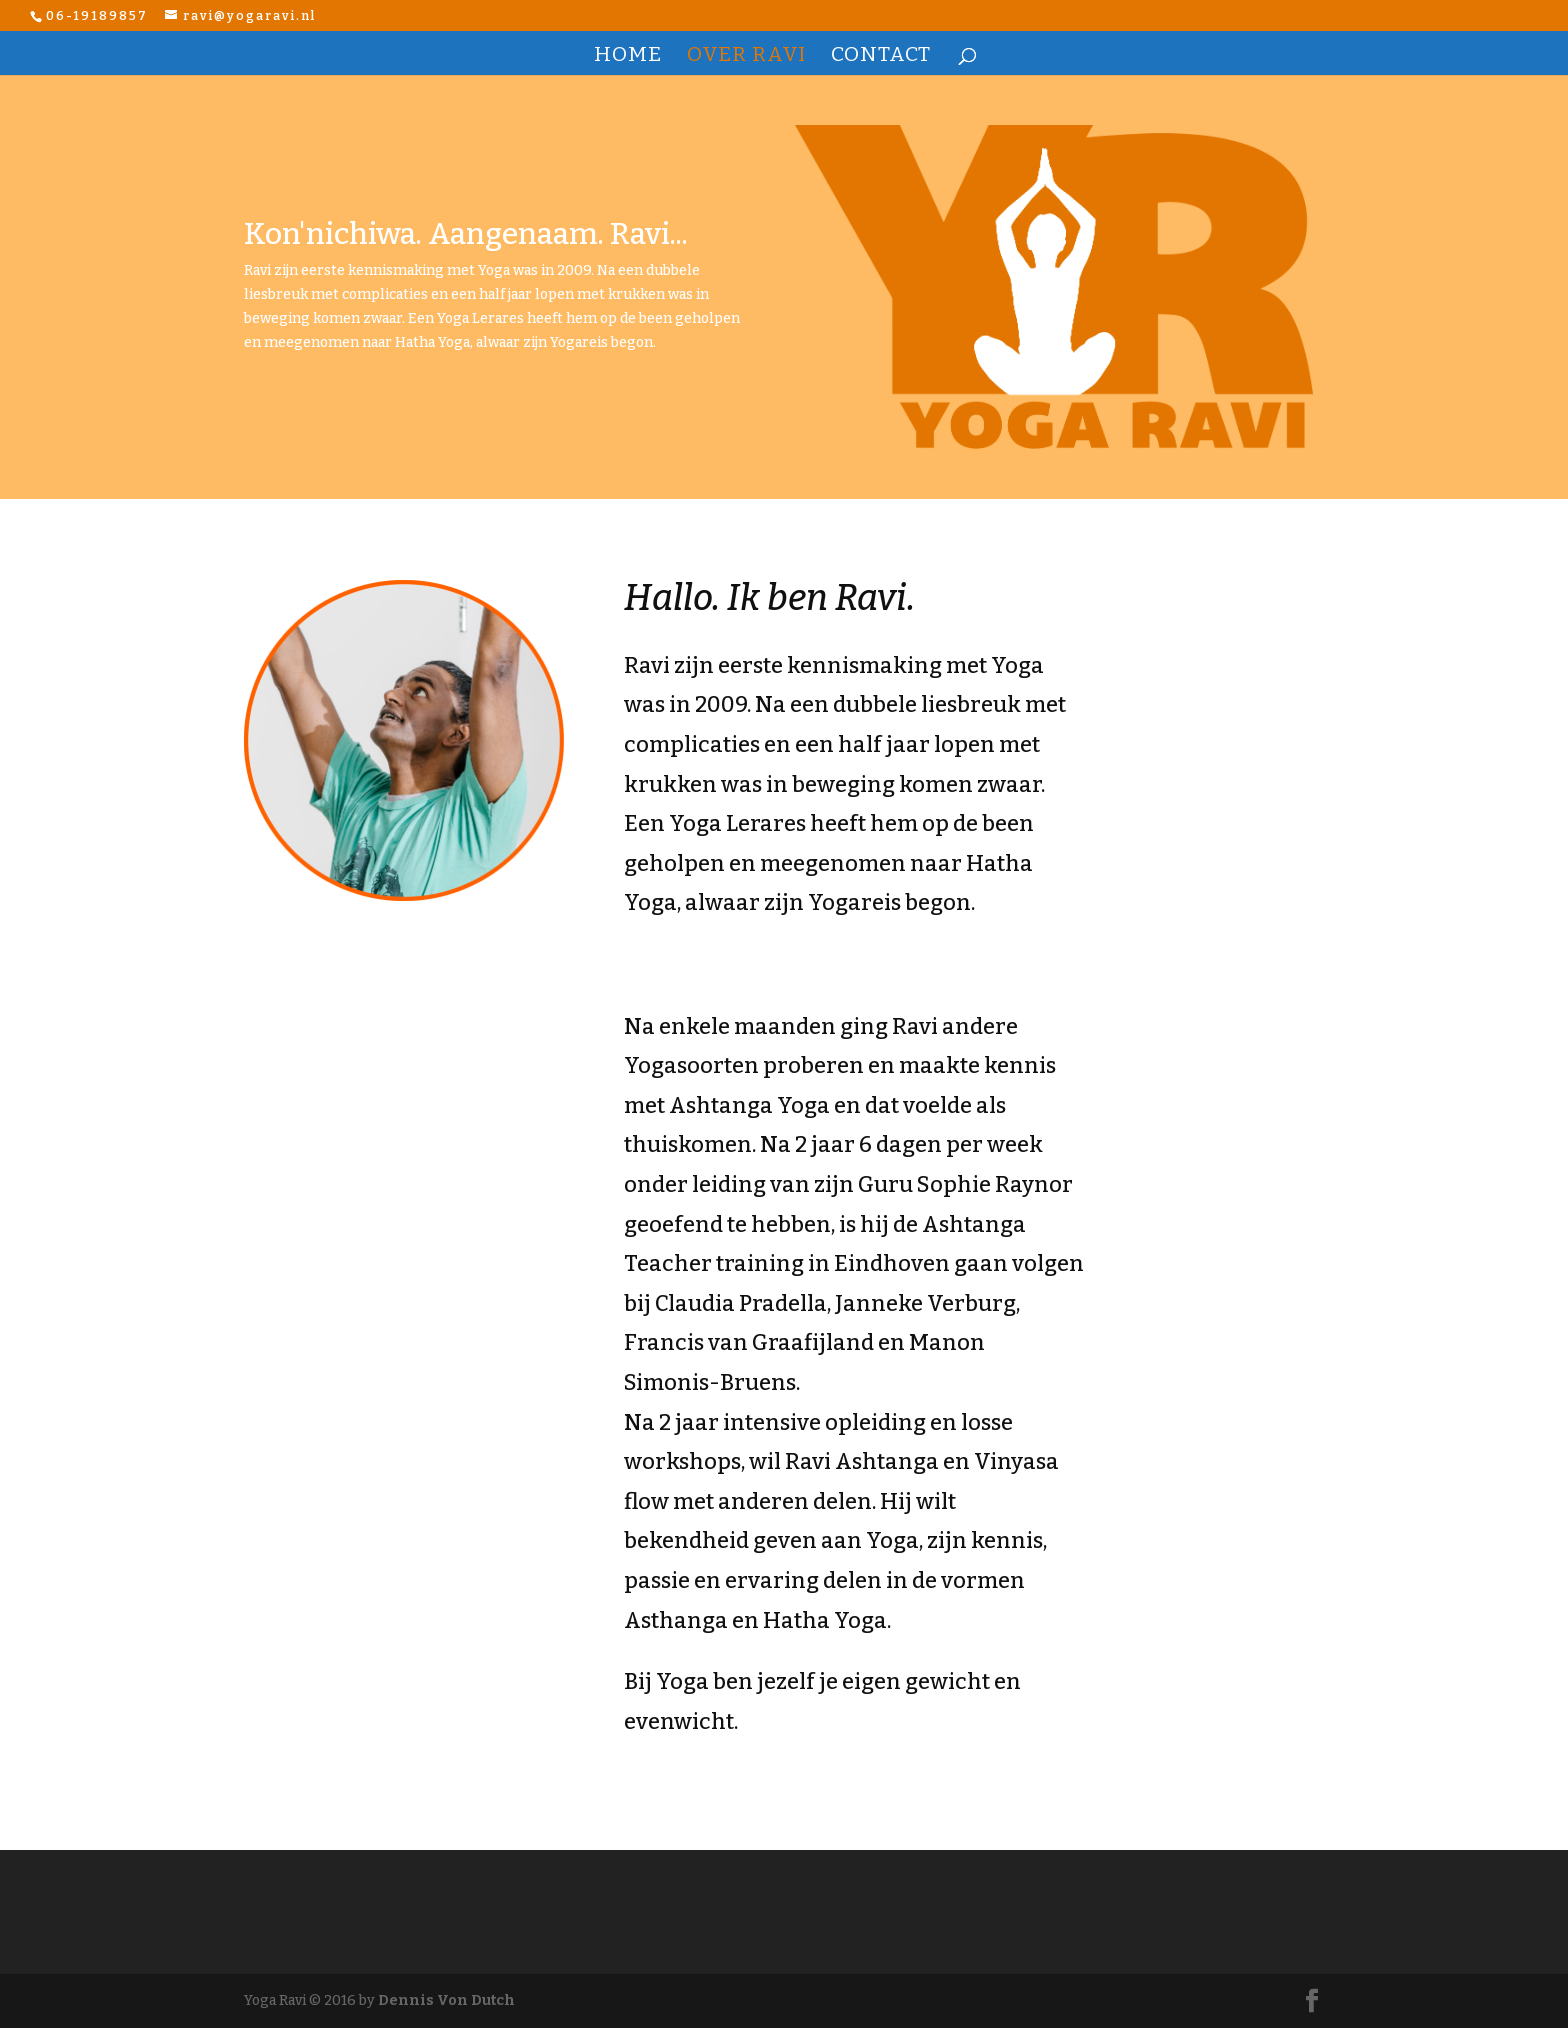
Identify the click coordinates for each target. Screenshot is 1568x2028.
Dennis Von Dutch (446, 2000)
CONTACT (881, 57)
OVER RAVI (746, 57)
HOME (628, 57)
